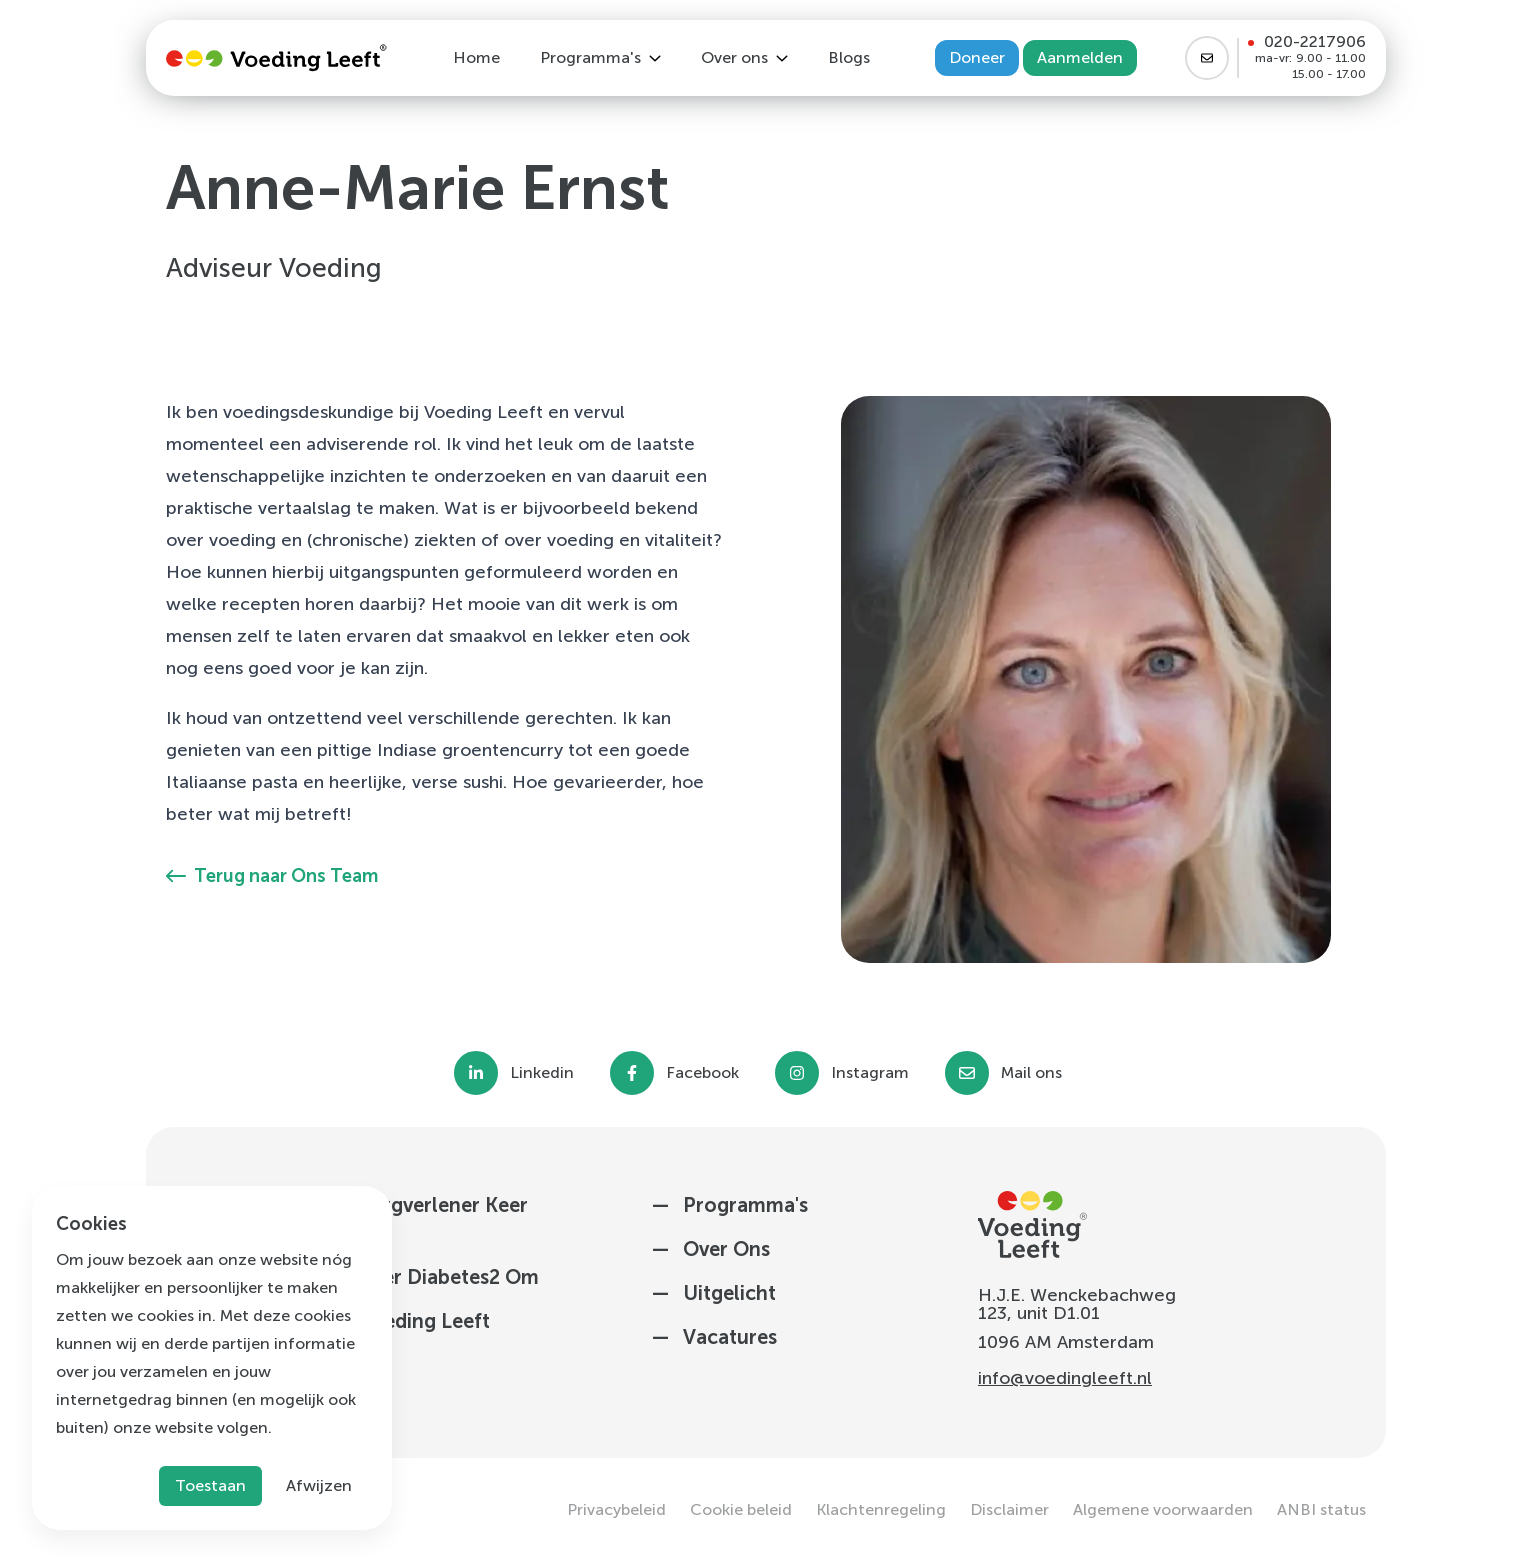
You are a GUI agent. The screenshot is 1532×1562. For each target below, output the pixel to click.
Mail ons (1031, 1073)
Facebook (702, 1073)
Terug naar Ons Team (272, 876)
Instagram (870, 1073)
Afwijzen (319, 1485)
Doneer (977, 57)
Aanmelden (1080, 57)
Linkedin (542, 1073)
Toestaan (210, 1485)
